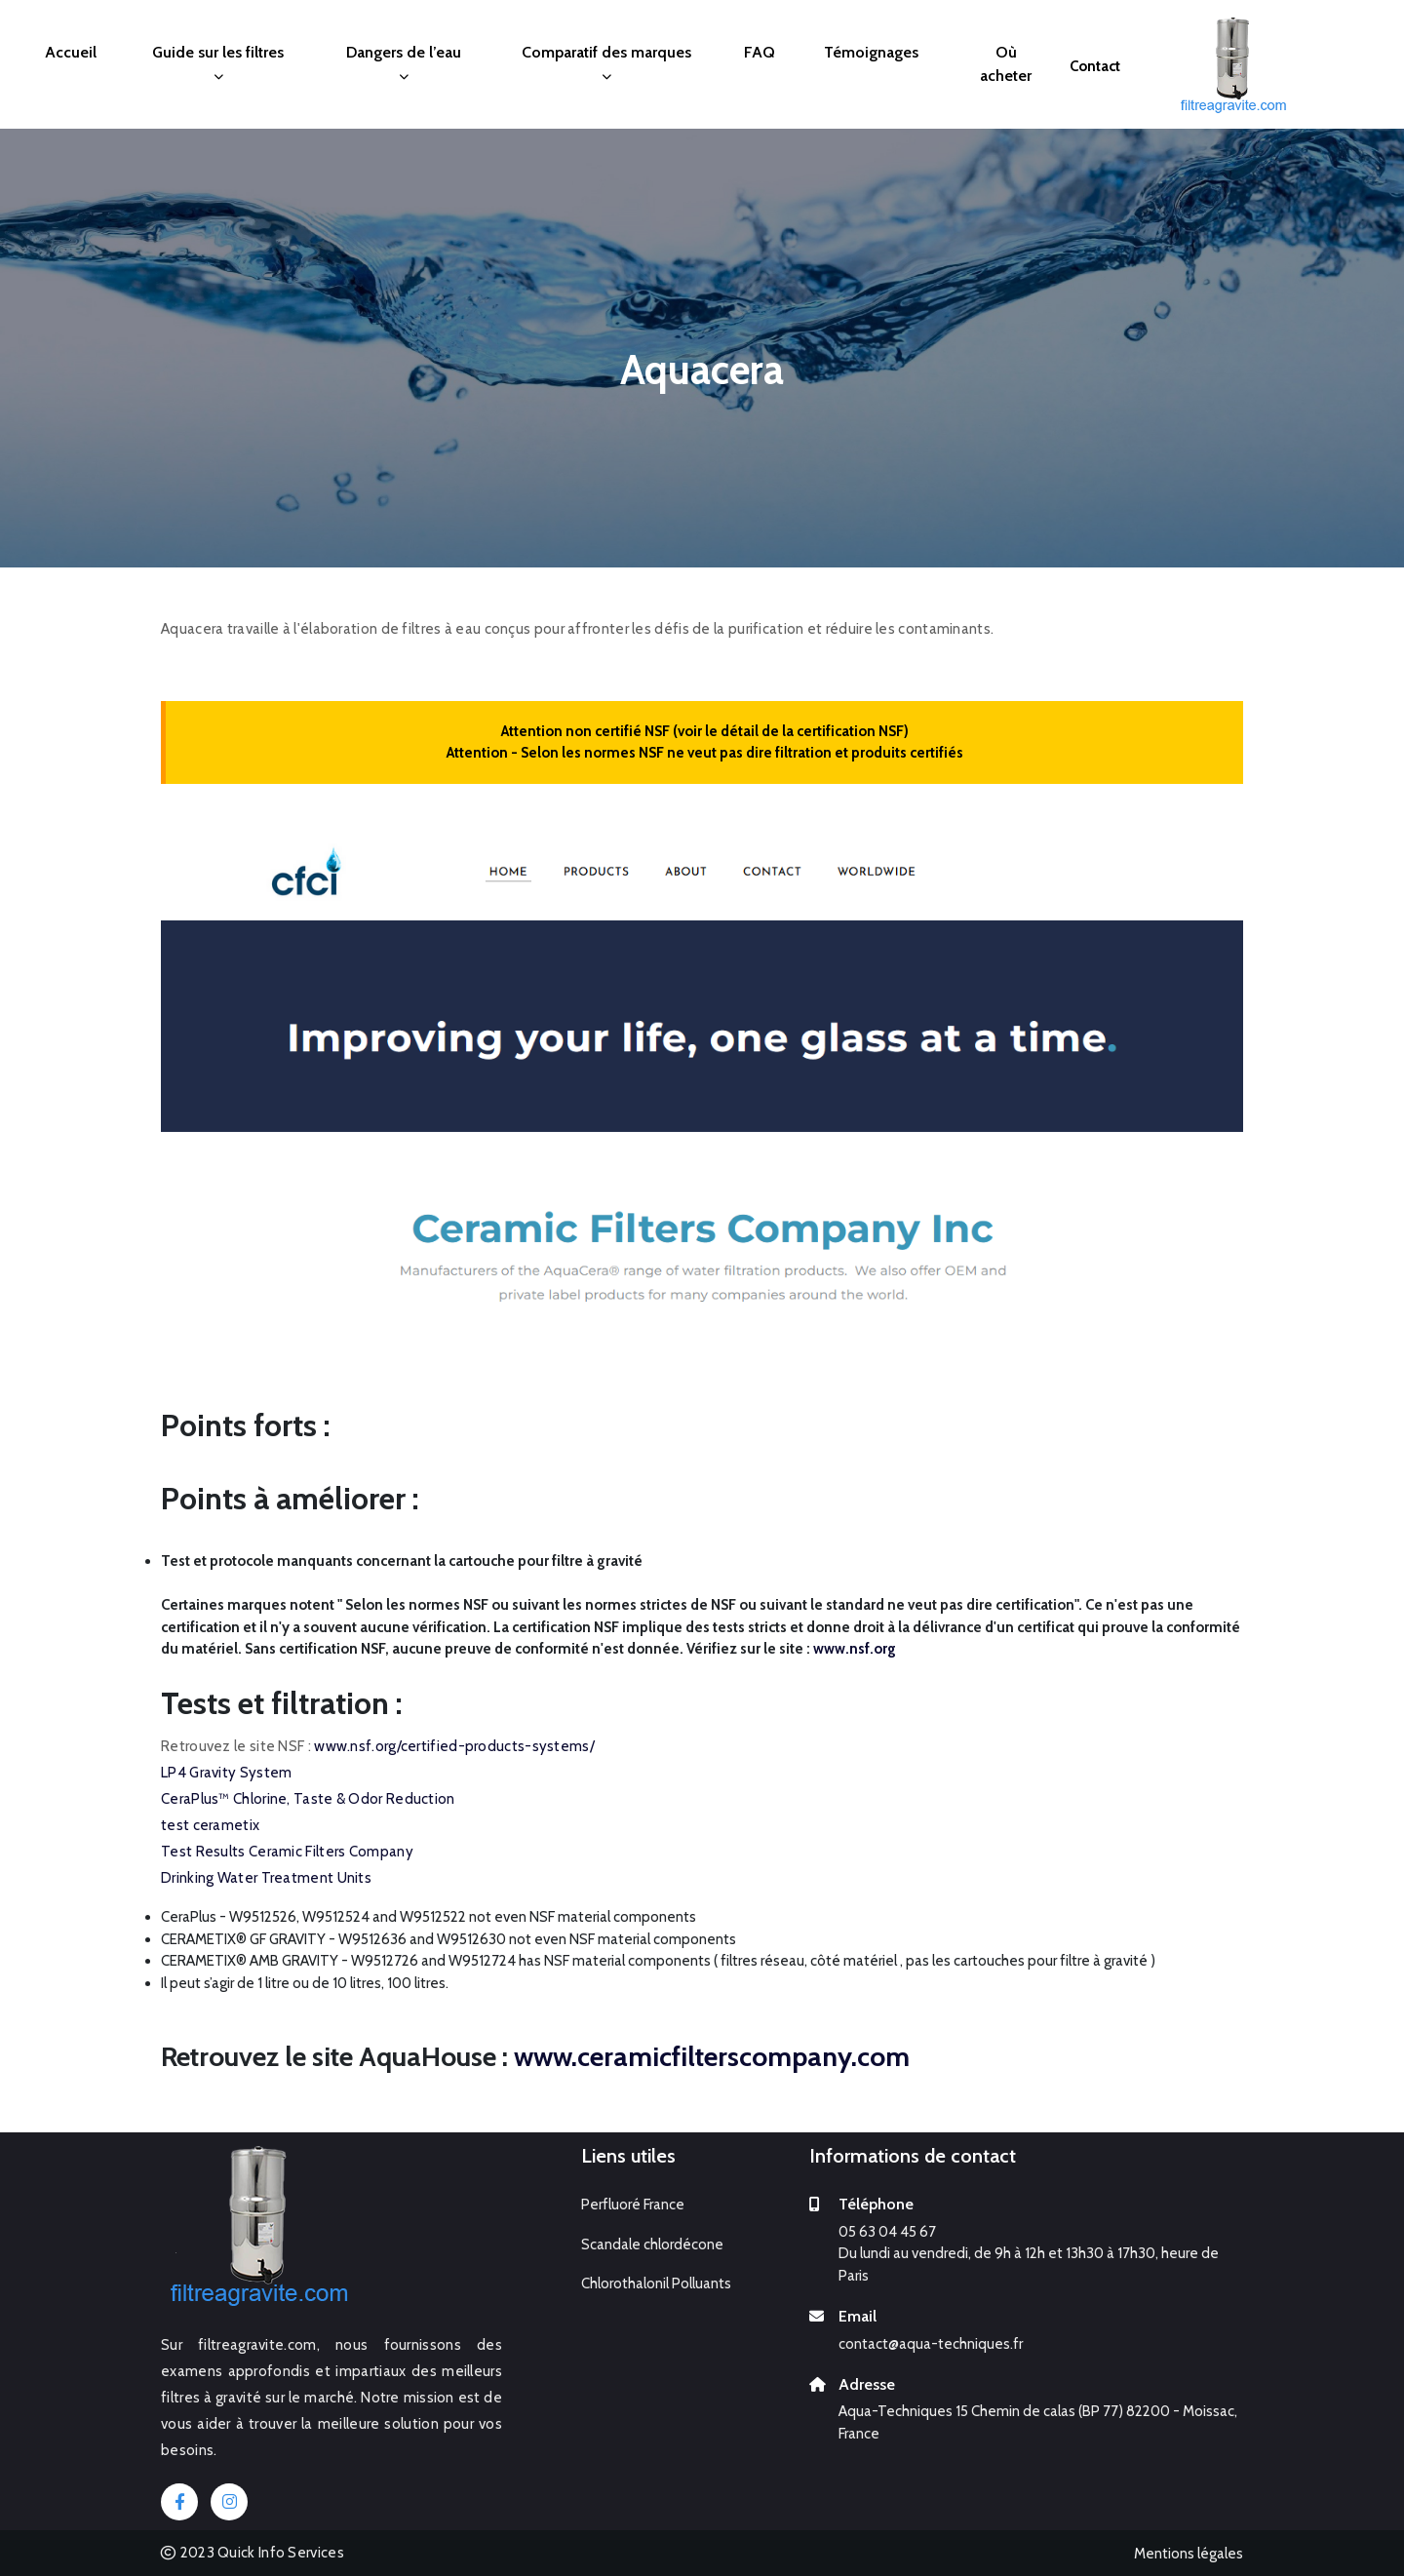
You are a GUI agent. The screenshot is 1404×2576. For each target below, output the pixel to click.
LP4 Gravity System (226, 1772)
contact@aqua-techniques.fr (930, 2344)
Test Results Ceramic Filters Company (287, 1851)
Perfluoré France (632, 2204)
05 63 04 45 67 (887, 2232)
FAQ (759, 52)
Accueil (71, 52)
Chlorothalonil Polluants (656, 2283)
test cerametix (210, 1825)
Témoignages (871, 52)
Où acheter (1006, 64)
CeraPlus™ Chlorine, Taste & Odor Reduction (308, 1799)
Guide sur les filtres (218, 62)
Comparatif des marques (606, 62)
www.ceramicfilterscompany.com (712, 2056)
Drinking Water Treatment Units (266, 1878)
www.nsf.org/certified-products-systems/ (454, 1746)
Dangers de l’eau (403, 62)
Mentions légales (1188, 2553)
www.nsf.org (854, 1649)
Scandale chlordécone (652, 2244)
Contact (1095, 66)
